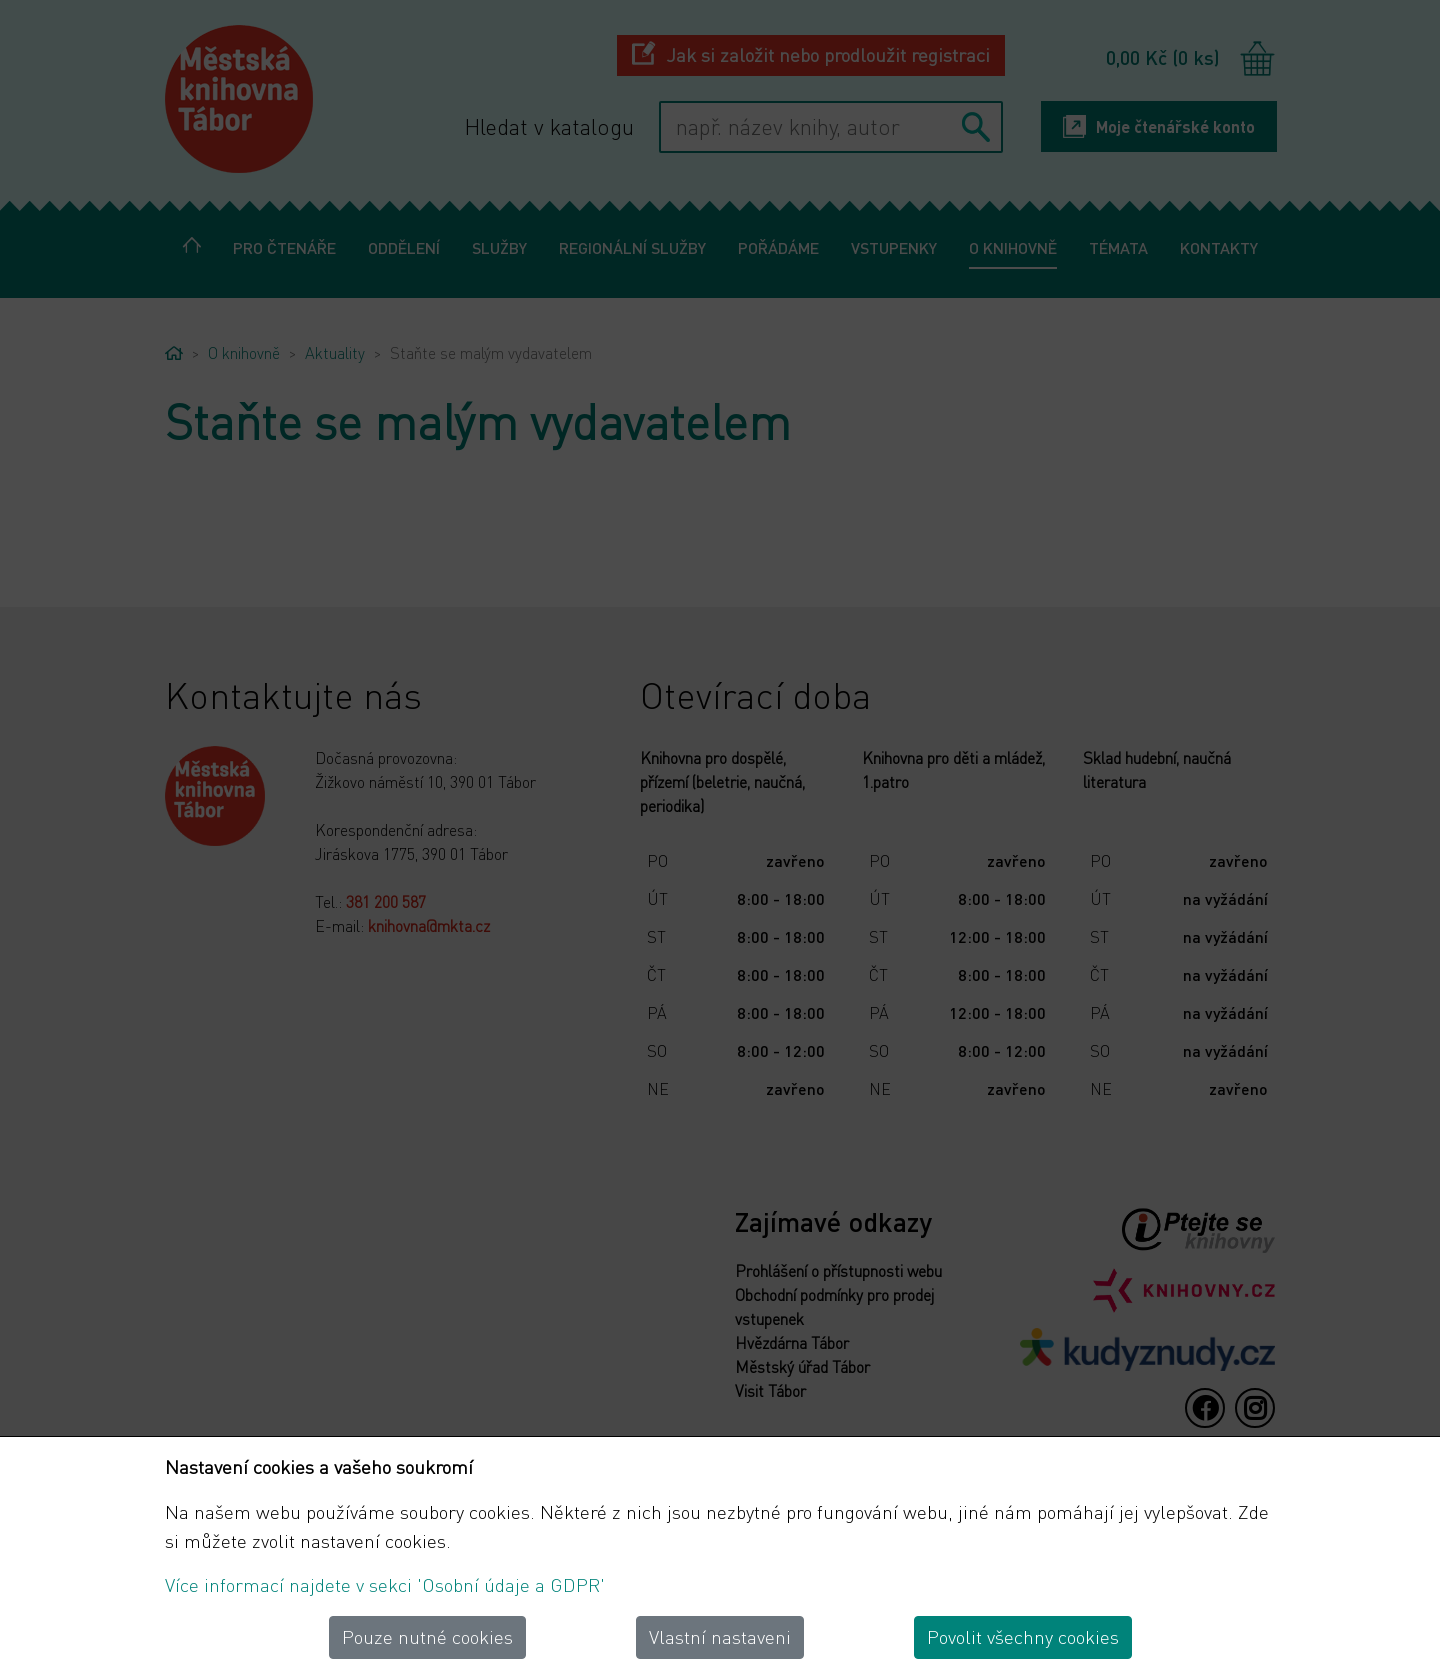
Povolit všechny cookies (1023, 1636)
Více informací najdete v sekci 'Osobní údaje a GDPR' (385, 1584)
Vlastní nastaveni (720, 1636)
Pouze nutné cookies (427, 1636)
